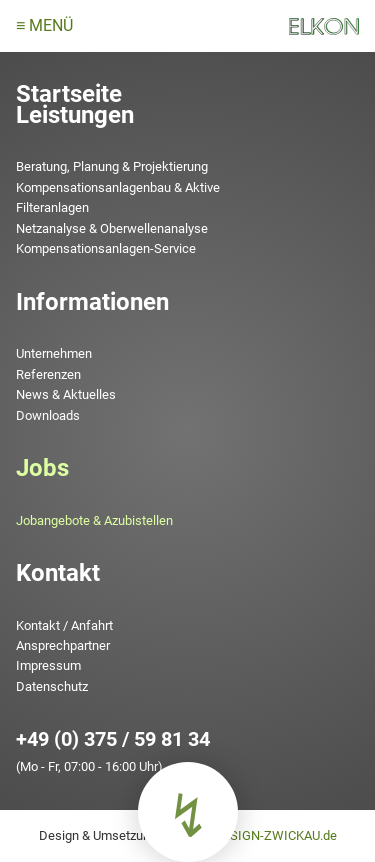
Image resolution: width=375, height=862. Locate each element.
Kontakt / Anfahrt (64, 625)
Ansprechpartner (63, 645)
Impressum (48, 665)
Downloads (48, 415)
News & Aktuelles (66, 394)
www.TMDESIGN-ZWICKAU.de (250, 835)
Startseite (69, 94)
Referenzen (48, 374)
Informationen (92, 302)
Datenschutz (52, 686)
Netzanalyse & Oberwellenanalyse (112, 228)
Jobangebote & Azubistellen (94, 520)
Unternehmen (54, 353)
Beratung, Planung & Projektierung (112, 166)
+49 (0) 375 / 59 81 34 (113, 739)
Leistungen (75, 115)
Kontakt (58, 573)
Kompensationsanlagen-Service (106, 248)
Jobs (42, 468)
